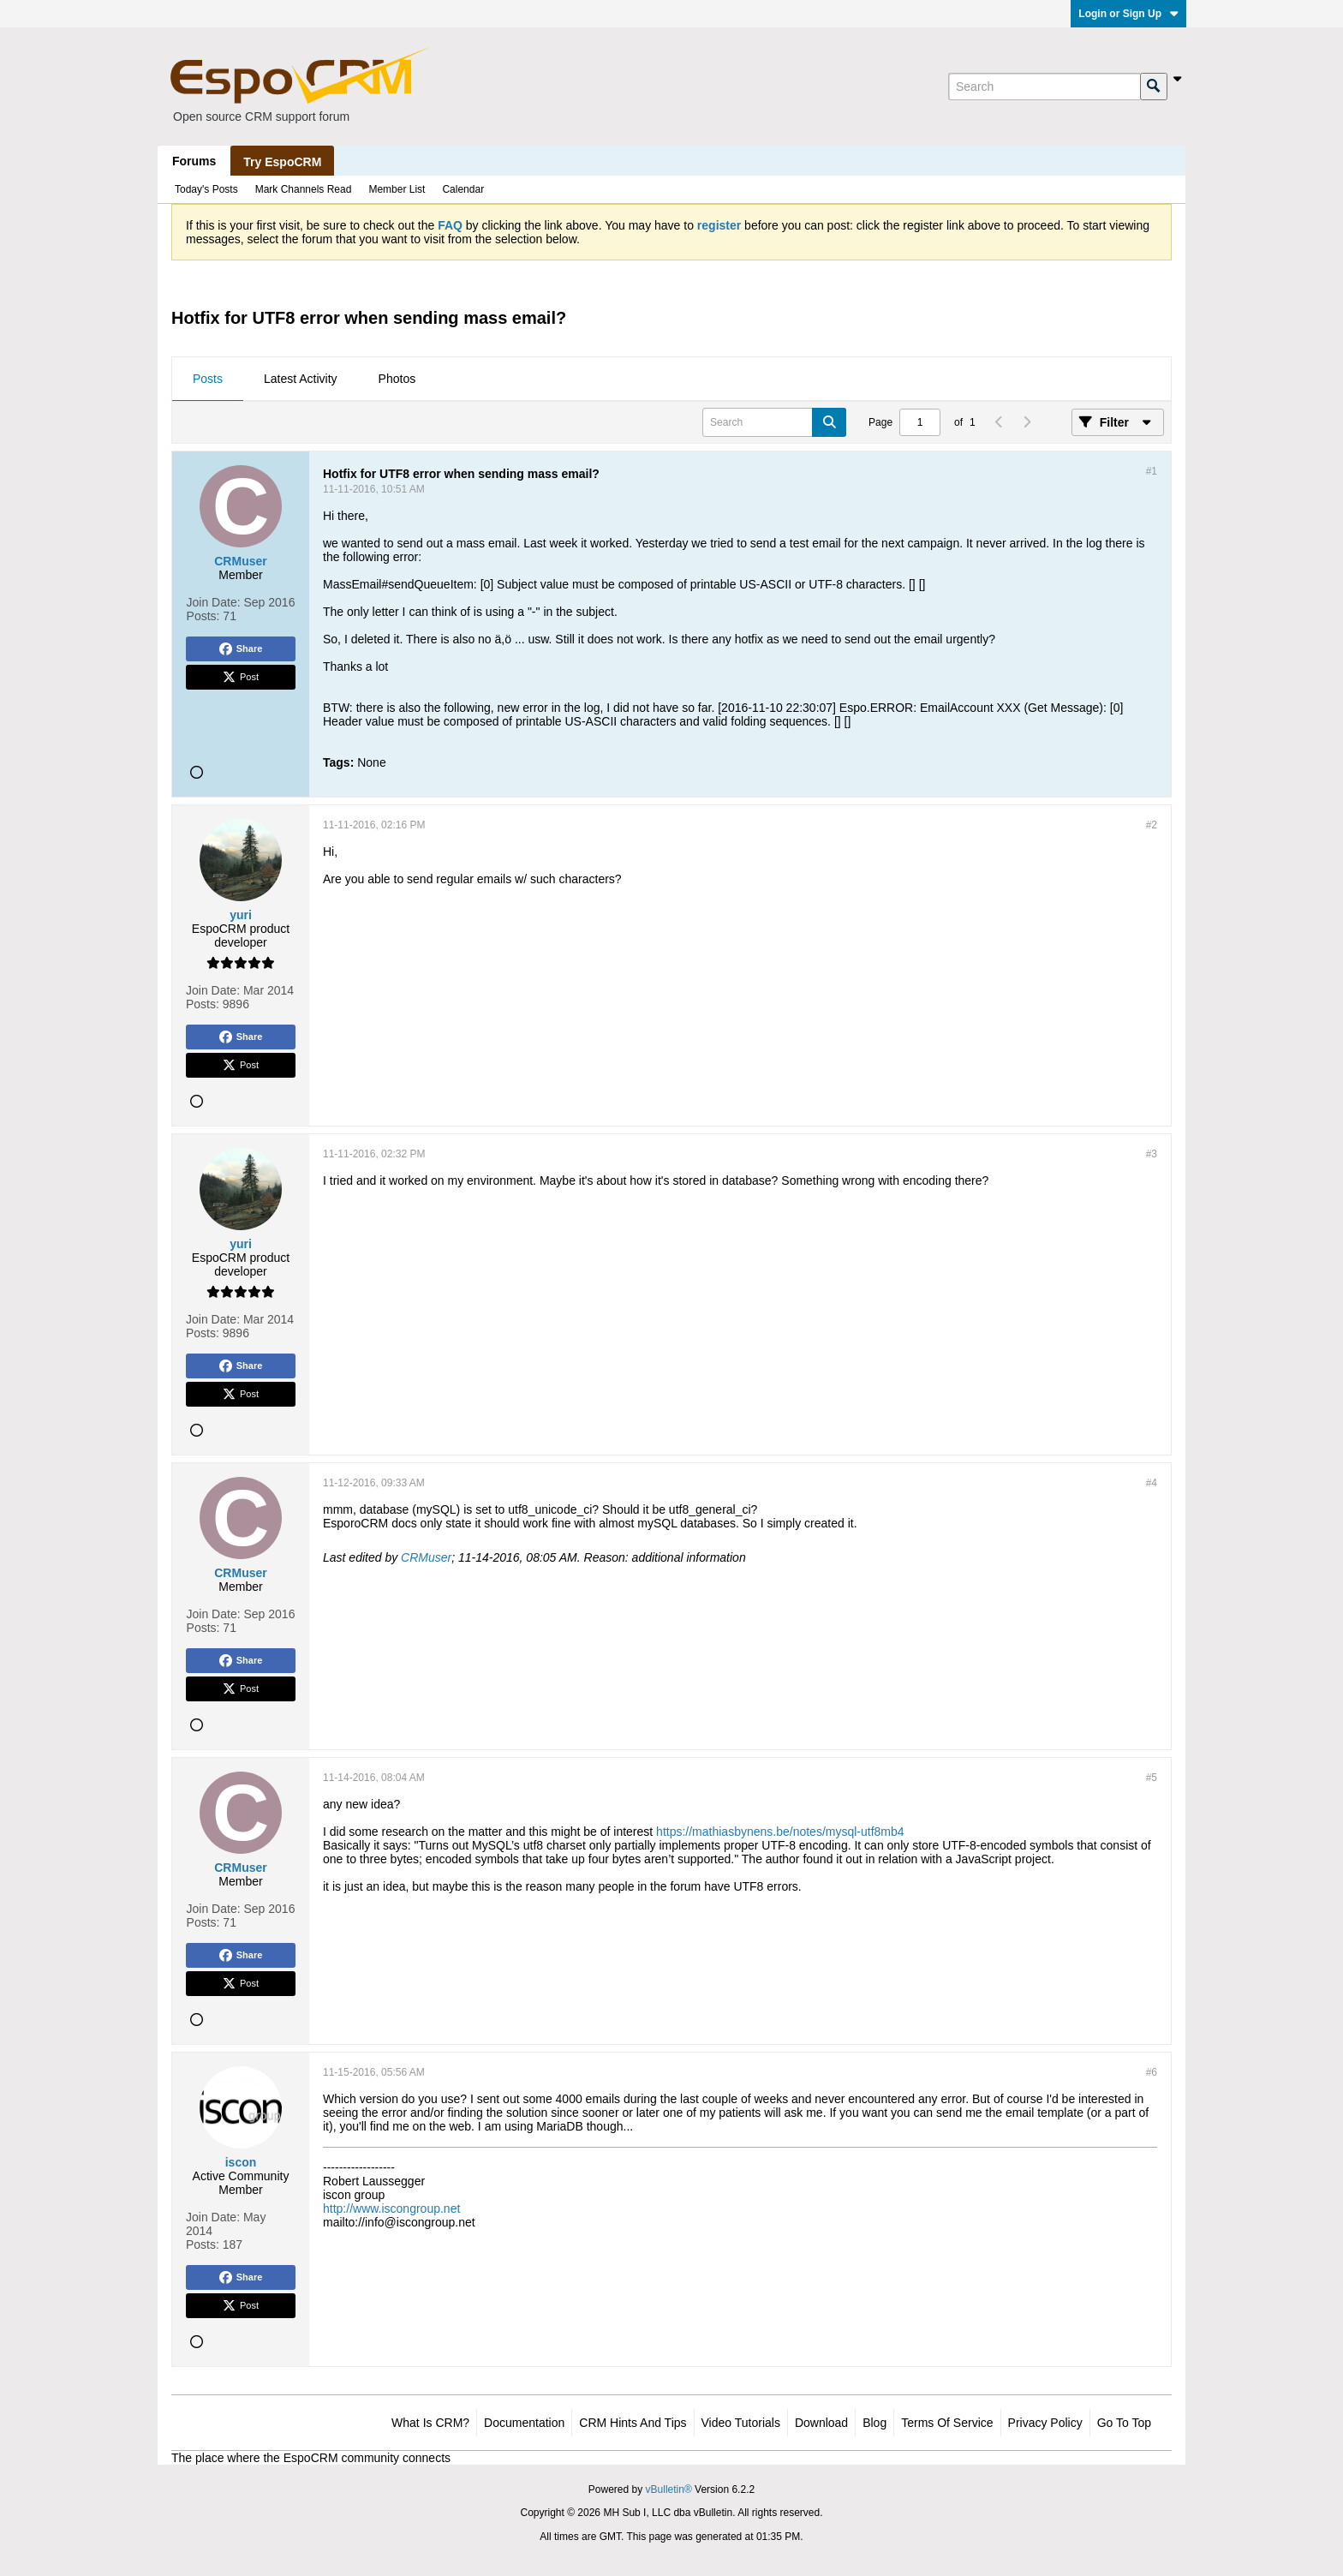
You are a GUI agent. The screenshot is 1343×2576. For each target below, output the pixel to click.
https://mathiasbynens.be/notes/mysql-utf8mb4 (780, 1831)
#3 (1151, 1154)
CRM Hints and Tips (632, 2423)
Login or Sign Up (1128, 14)
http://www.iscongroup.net (391, 2208)
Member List (396, 189)
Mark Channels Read (303, 189)
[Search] (1044, 86)
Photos (397, 379)
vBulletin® (669, 2489)
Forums (194, 161)
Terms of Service (947, 2423)
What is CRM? (430, 2423)
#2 (1151, 825)
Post (241, 677)
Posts (208, 379)
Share (241, 649)
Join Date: (214, 602)
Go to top (1124, 2423)
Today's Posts (206, 189)
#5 (1151, 1778)
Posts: (203, 616)
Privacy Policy (1045, 2423)
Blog (874, 2423)
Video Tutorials (740, 2423)
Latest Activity (300, 379)
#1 (1151, 471)
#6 (1151, 2072)
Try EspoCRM (282, 162)
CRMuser (426, 1557)
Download (821, 2423)
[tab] (207, 379)
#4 (1151, 1483)
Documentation (524, 2423)
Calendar (463, 189)
